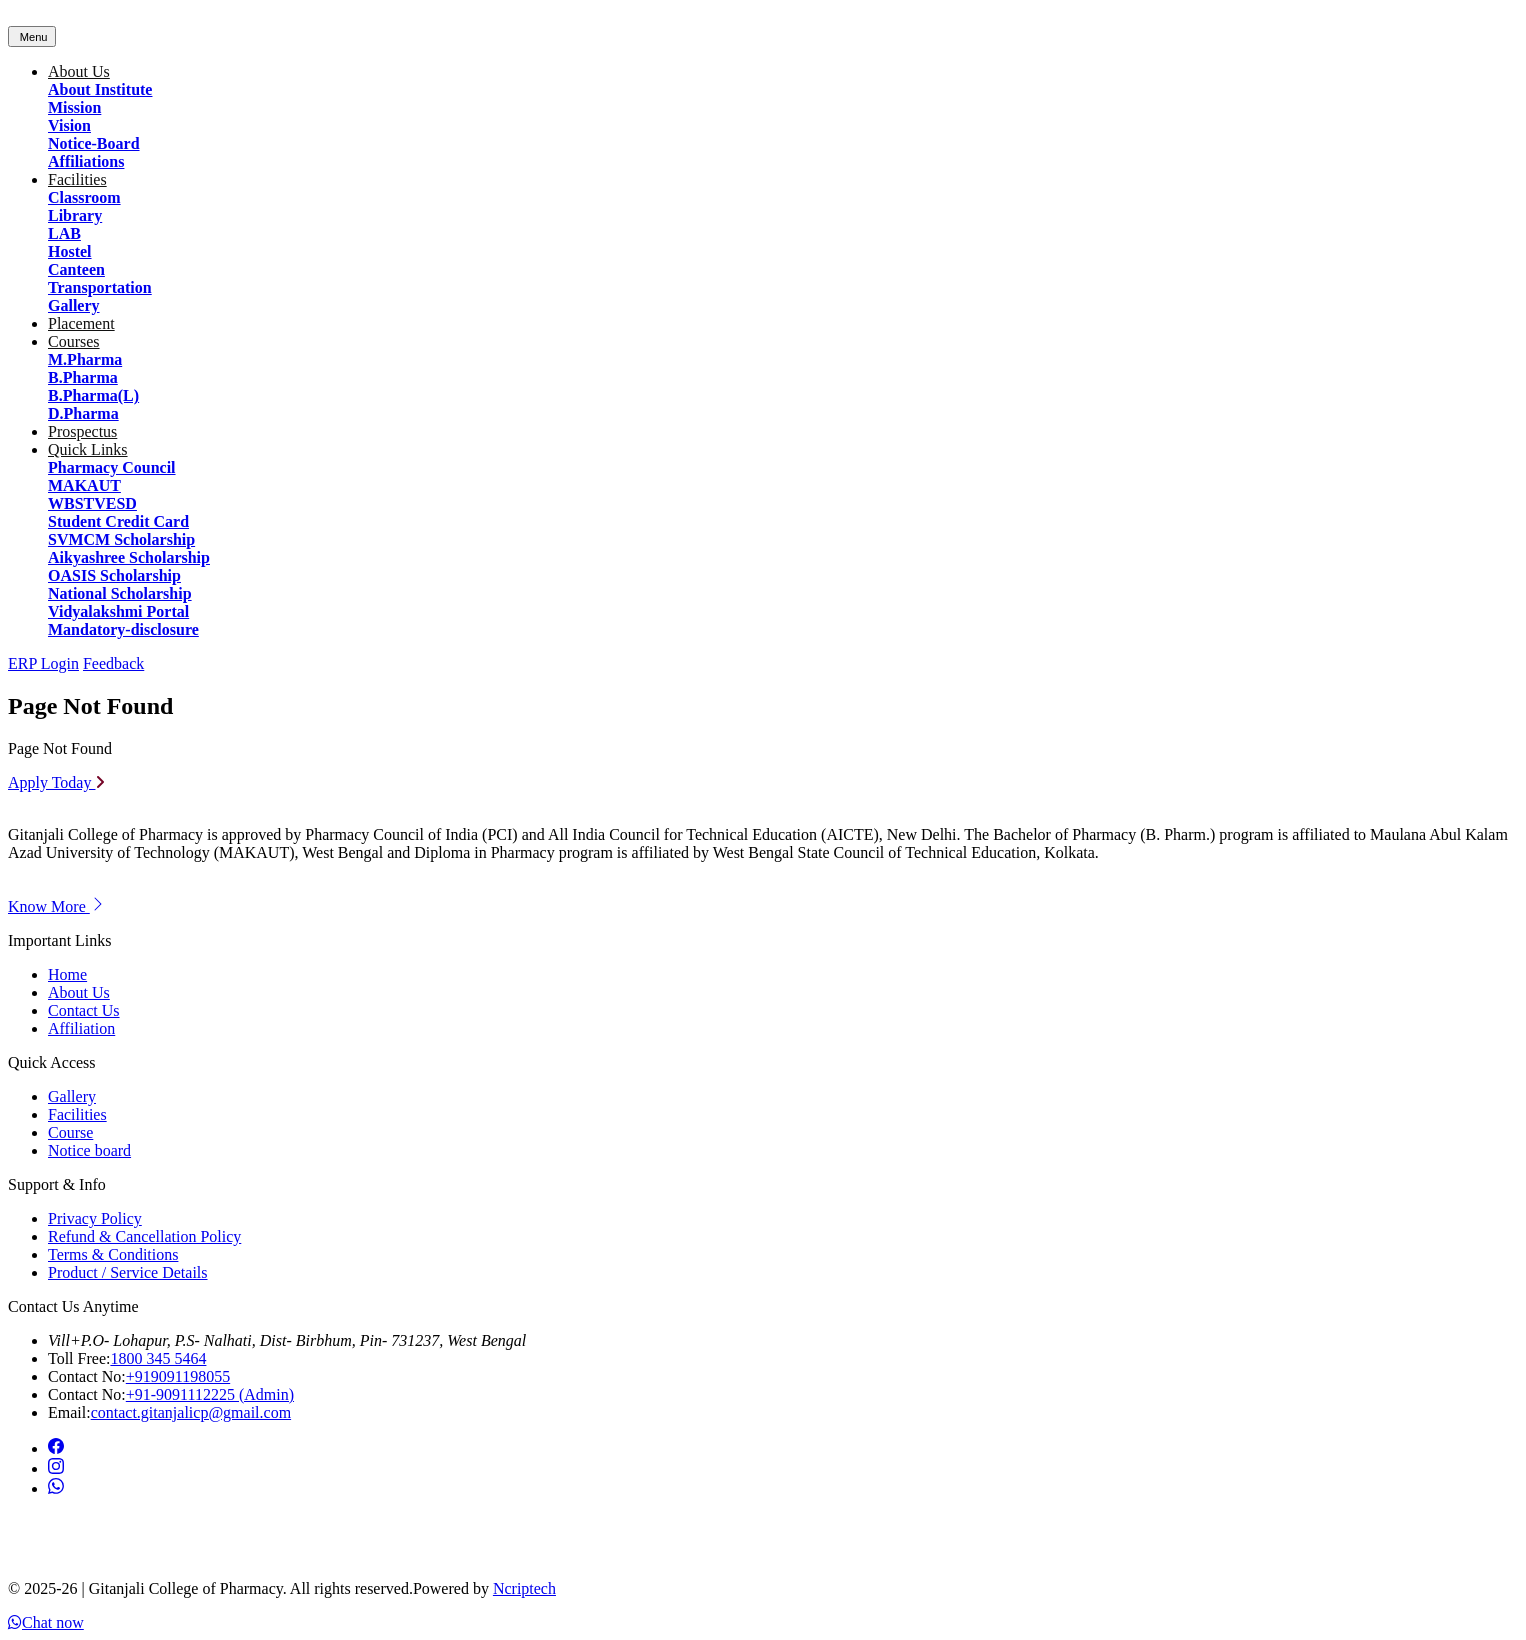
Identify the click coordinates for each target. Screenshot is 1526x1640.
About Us (79, 71)
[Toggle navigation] (32, 36)
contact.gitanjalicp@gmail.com (191, 1412)
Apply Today (56, 782)
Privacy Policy (95, 1218)
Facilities (77, 179)
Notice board (89, 1150)
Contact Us (84, 1010)
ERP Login (43, 663)
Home (67, 974)
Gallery (72, 1096)
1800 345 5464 (158, 1358)
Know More (57, 906)
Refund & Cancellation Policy (144, 1236)
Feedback (113, 663)
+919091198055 (178, 1376)
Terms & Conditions (113, 1254)
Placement (81, 323)
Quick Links (88, 449)
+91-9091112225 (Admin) (210, 1394)
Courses (74, 341)
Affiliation (81, 1028)
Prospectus (82, 431)
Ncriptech (524, 1588)
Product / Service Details (128, 1272)
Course (70, 1132)
